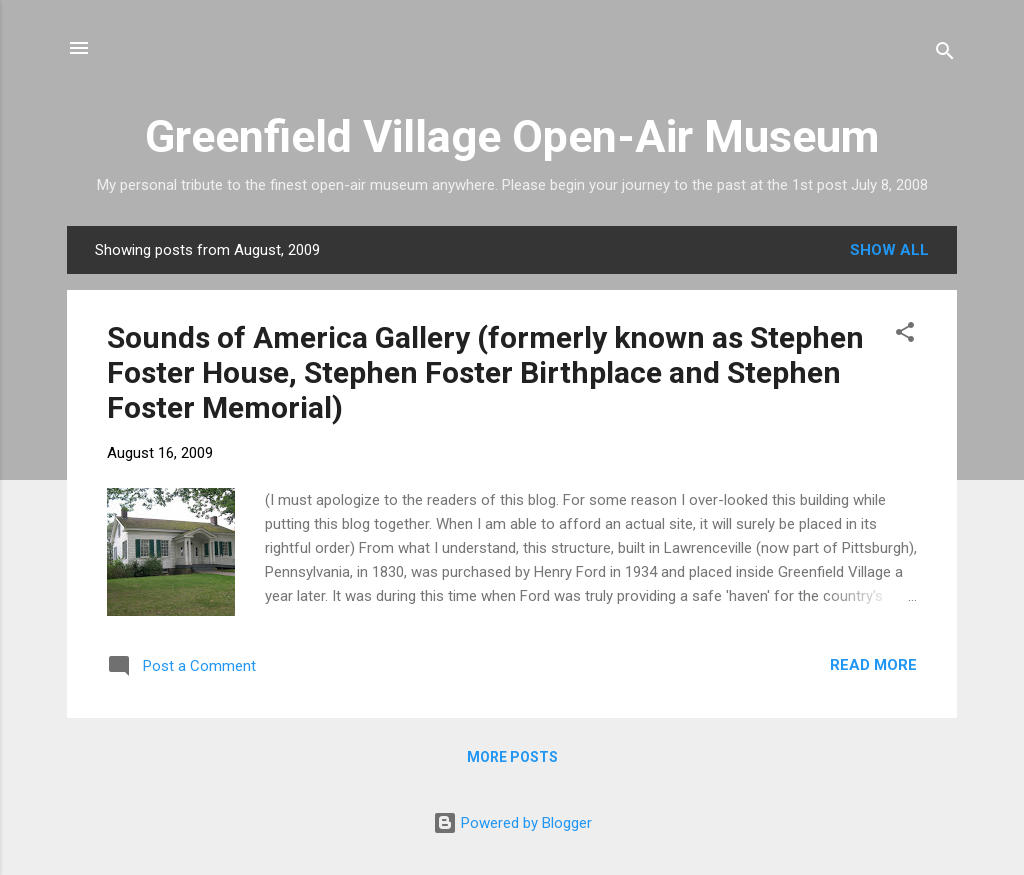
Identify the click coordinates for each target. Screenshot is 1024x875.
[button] (905, 335)
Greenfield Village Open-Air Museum (512, 136)
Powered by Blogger (512, 823)
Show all (889, 250)
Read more (873, 665)
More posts (512, 757)
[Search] (945, 54)
